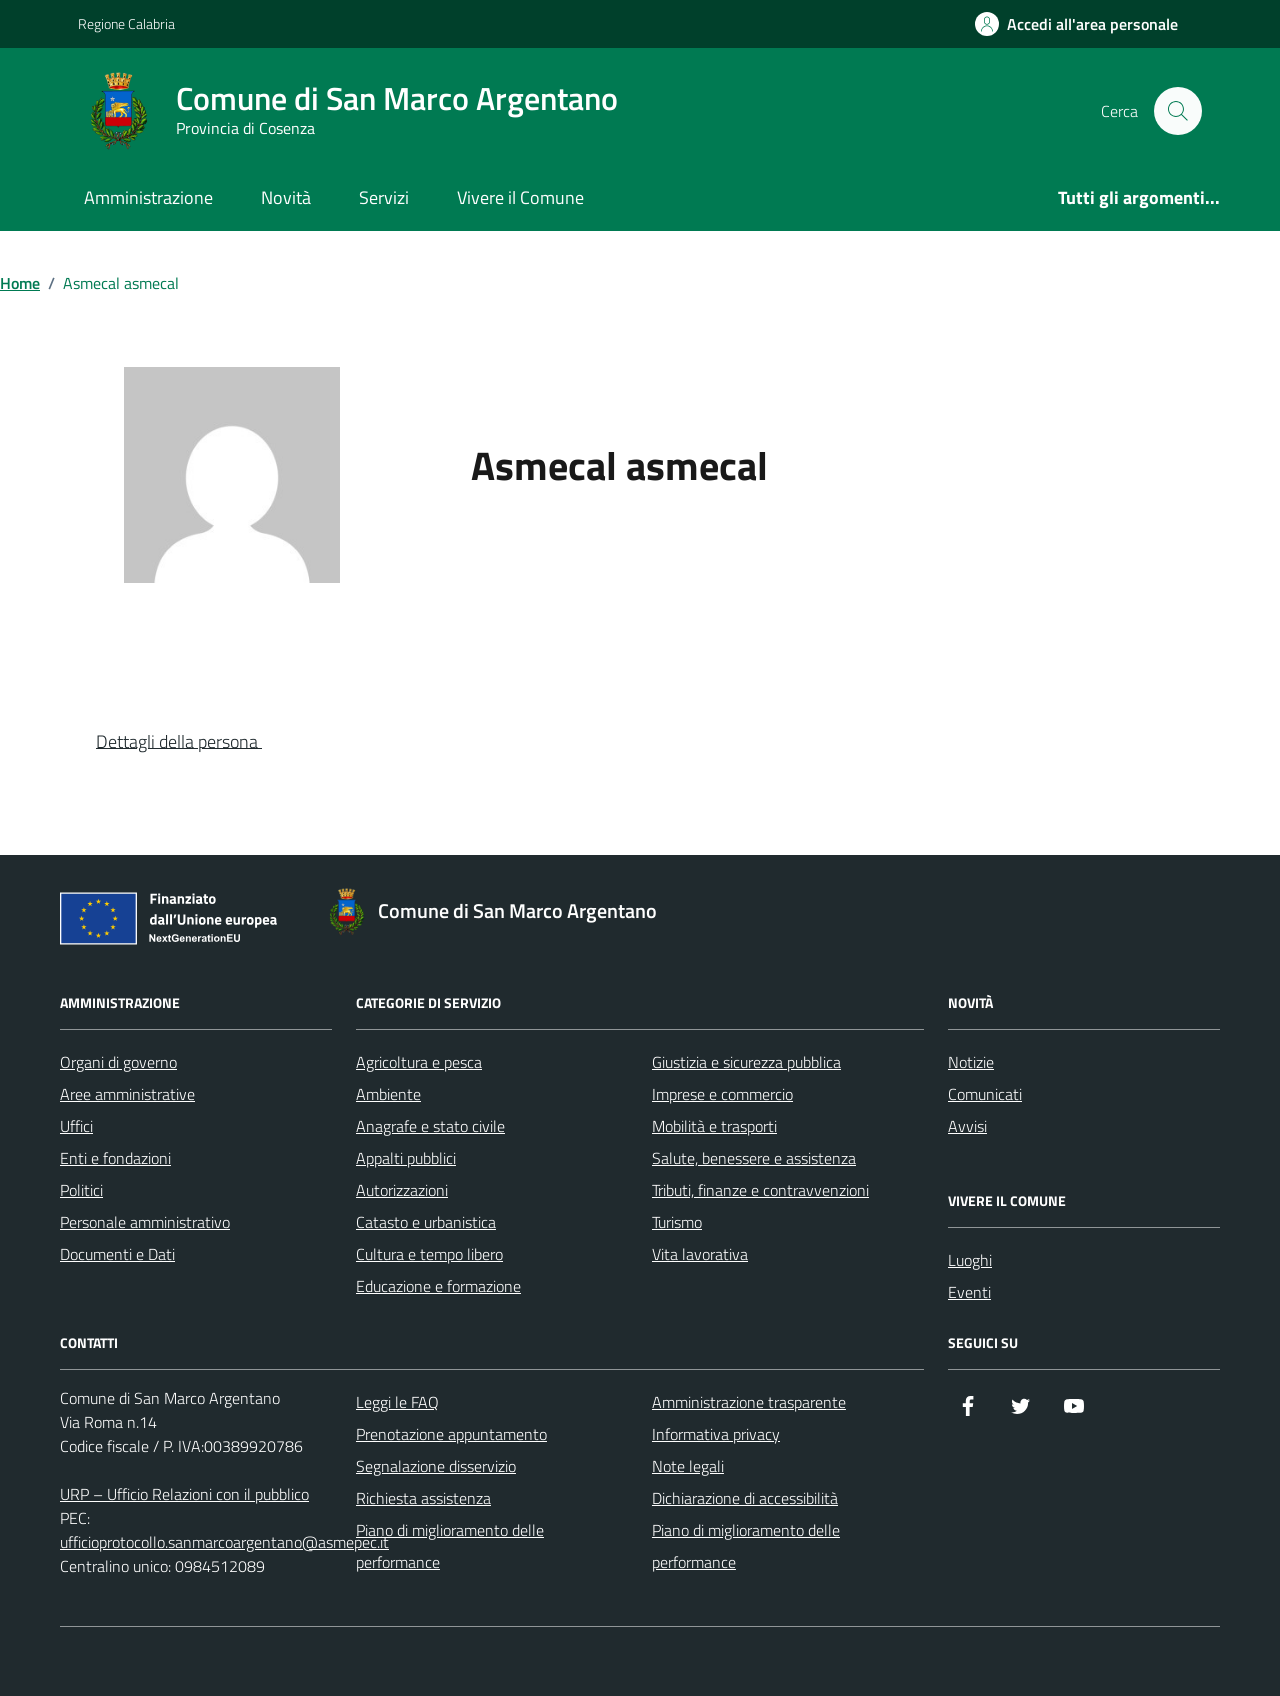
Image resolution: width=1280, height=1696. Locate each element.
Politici (81, 1190)
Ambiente (388, 1094)
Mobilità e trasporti (714, 1126)
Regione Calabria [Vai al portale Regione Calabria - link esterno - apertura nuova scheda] (126, 23)
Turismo (677, 1222)
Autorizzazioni (402, 1190)
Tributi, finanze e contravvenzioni (760, 1190)
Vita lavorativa (700, 1254)
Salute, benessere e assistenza (754, 1158)
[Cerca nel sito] (1178, 111)
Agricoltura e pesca (419, 1062)
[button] (195, 743)
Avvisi (967, 1126)
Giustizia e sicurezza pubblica (746, 1062)
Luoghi (970, 1260)
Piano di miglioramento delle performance (450, 1546)
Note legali (688, 1466)
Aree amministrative (127, 1094)
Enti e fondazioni (115, 1158)
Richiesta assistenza (423, 1498)
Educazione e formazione (438, 1286)
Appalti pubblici (406, 1158)
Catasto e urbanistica (426, 1222)
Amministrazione (148, 197)
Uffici (76, 1126)
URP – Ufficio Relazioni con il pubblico (184, 1494)
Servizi (384, 197)
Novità (286, 197)
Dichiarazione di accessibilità (745, 1498)
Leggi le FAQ (397, 1402)
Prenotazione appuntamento (451, 1434)
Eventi (969, 1292)
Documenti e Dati (117, 1254)
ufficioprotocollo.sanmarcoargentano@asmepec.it (224, 1542)
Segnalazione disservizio (436, 1466)
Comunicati (985, 1094)
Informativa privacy (716, 1434)
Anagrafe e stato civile (430, 1126)
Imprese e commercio (722, 1094)
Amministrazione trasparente (749, 1402)
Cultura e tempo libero (429, 1254)
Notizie (971, 1062)
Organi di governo (118, 1062)
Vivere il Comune (520, 197)
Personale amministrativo (145, 1222)
